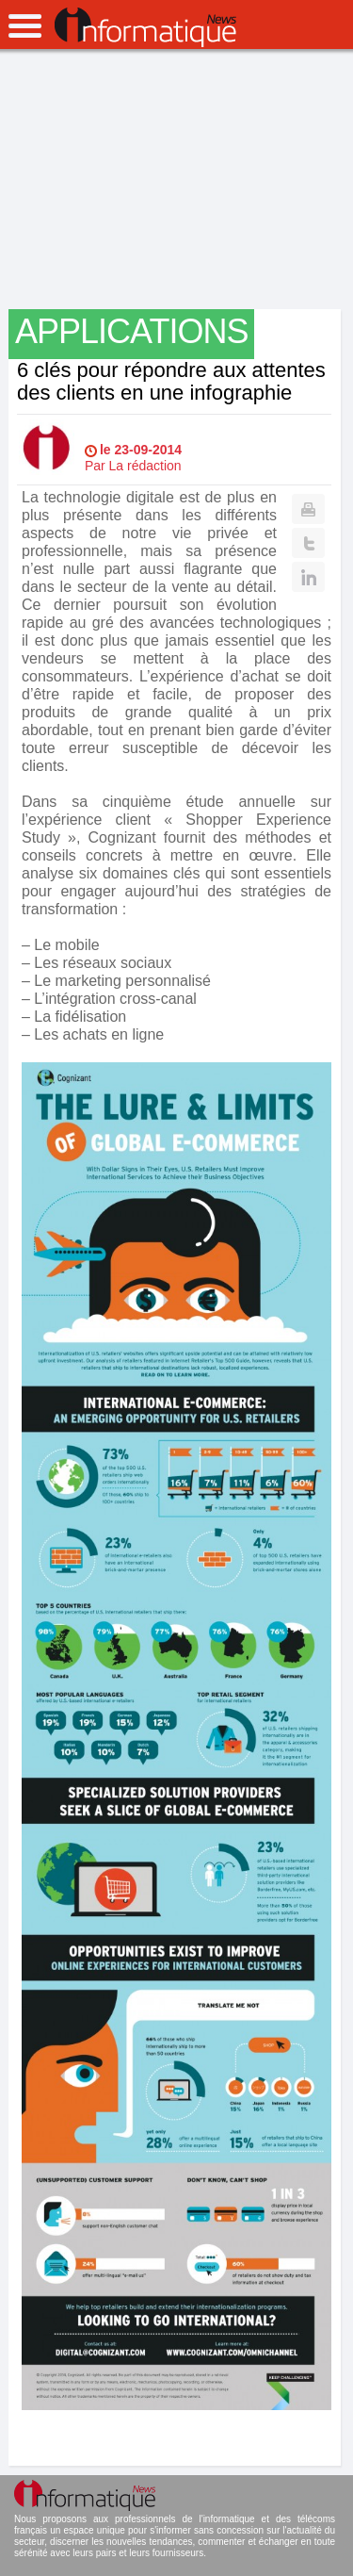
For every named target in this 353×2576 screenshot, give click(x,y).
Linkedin (308, 577)
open (24, 26)
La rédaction (145, 465)
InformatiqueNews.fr (145, 27)
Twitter (308, 543)
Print (308, 509)
